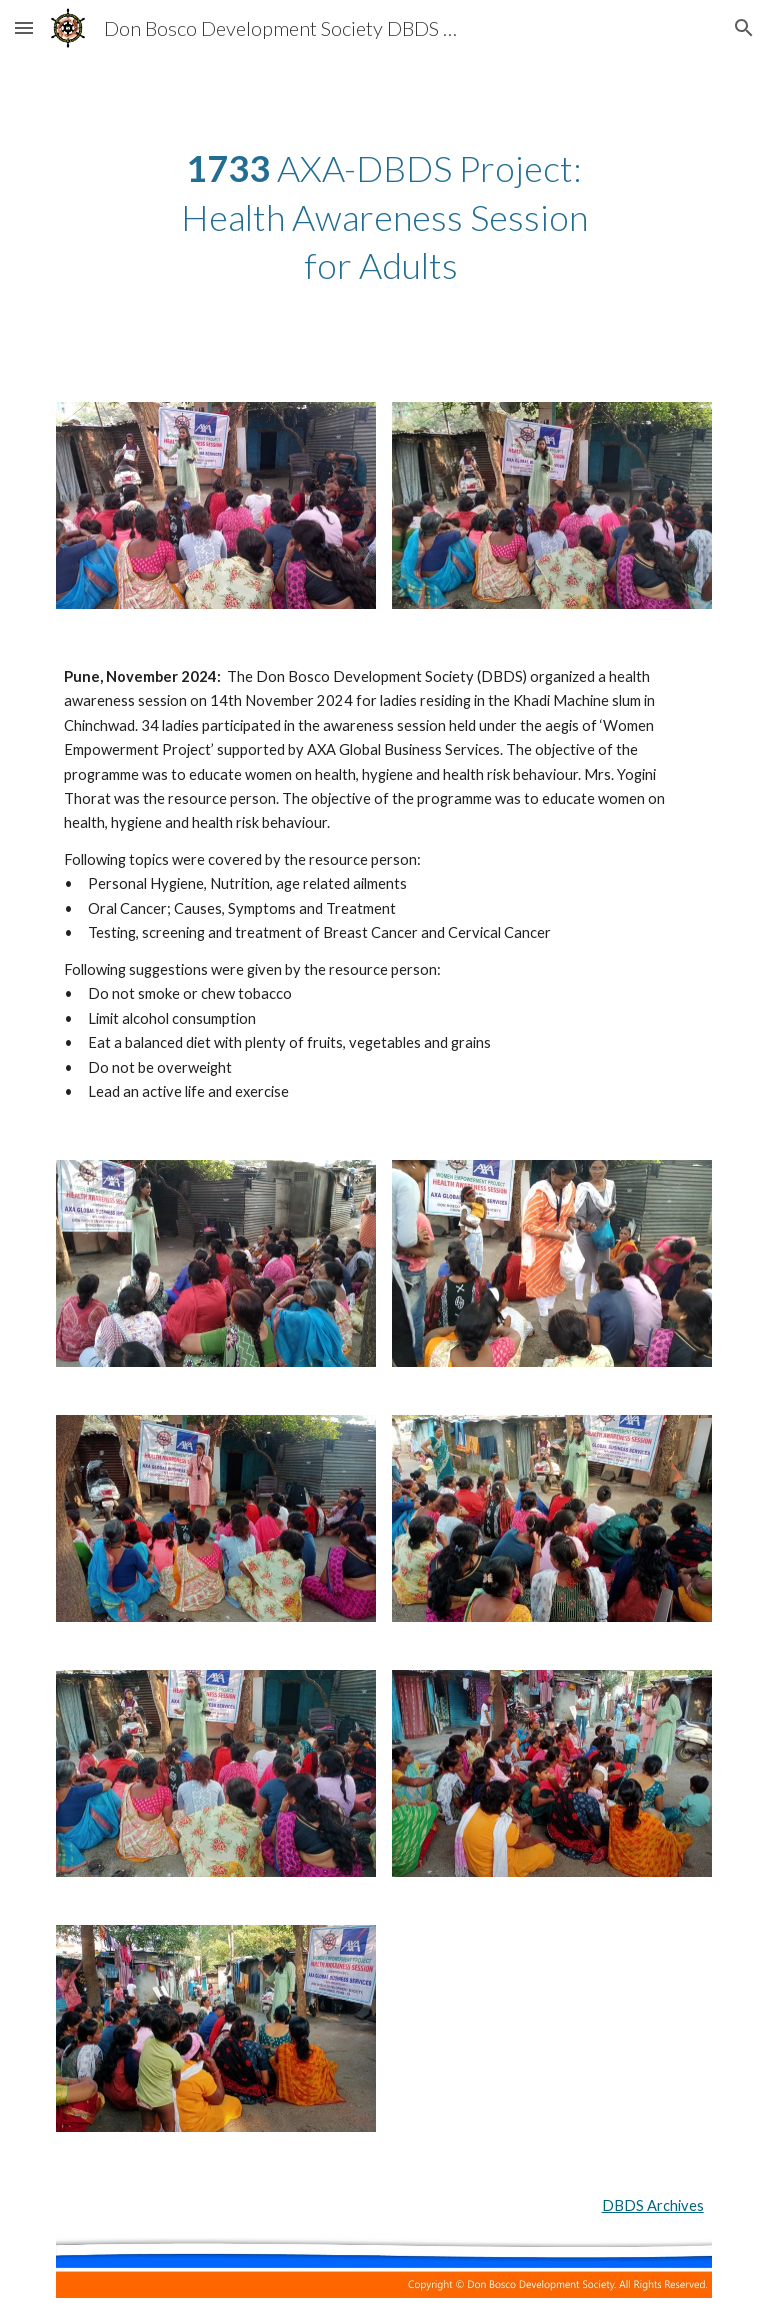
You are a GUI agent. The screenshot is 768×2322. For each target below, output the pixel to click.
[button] (24, 27)
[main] (383, 217)
